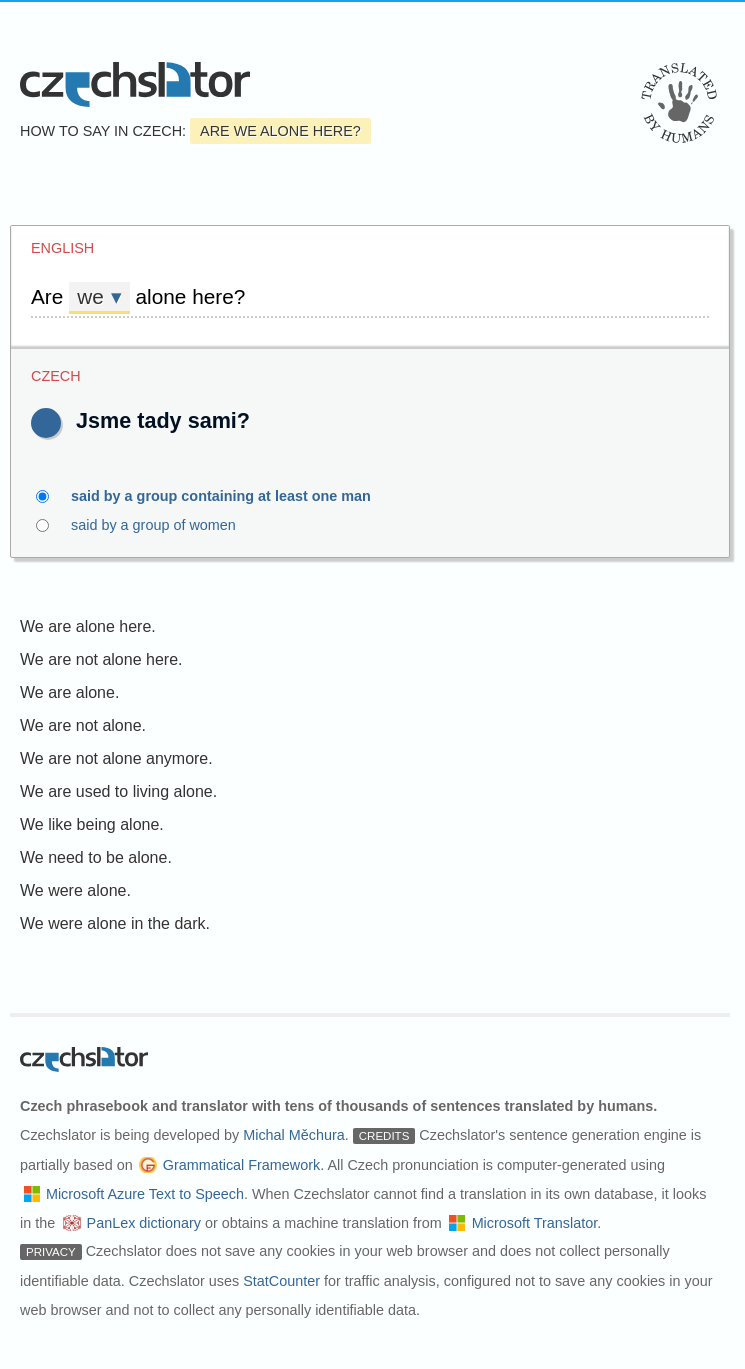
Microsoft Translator (535, 1223)
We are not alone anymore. (116, 758)
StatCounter (281, 1281)
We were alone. (75, 890)
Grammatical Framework (242, 1165)
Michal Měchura (294, 1135)
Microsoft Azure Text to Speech (145, 1194)
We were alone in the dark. (115, 923)
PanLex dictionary (144, 1223)
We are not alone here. (101, 659)
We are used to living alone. (118, 791)
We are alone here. (88, 626)
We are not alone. (83, 725)
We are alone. (69, 692)
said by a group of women (165, 525)
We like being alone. (92, 824)
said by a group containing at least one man (232, 496)
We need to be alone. (96, 857)
